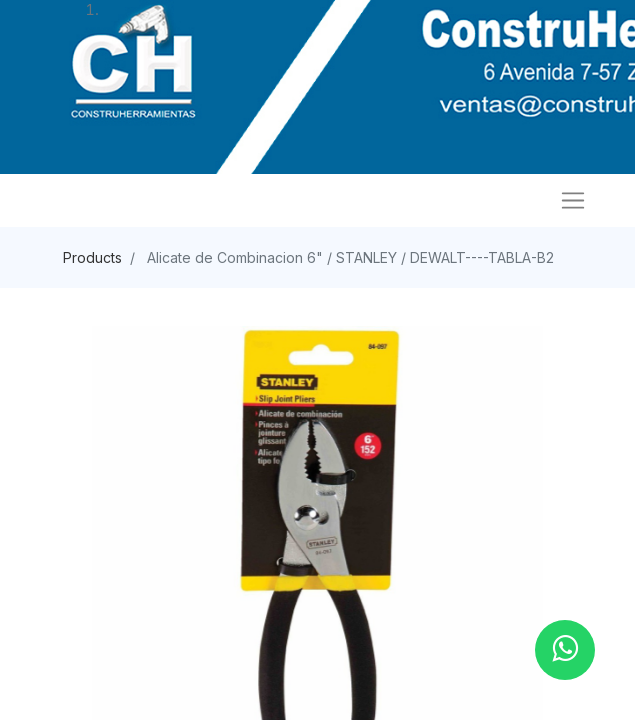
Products (92, 257)
